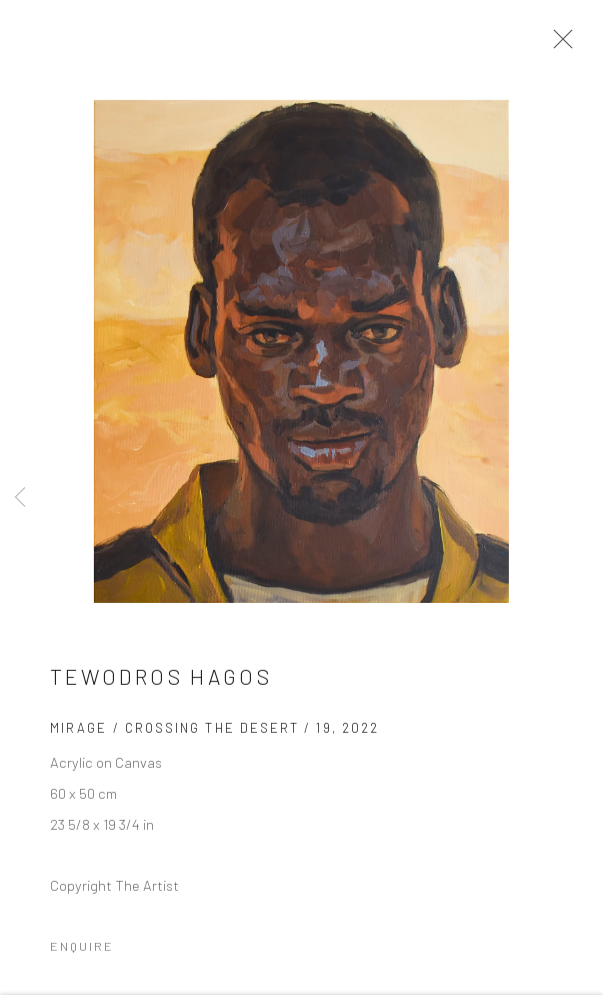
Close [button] (558, 45)
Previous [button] (20, 497)
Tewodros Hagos (161, 680)
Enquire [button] (82, 950)
